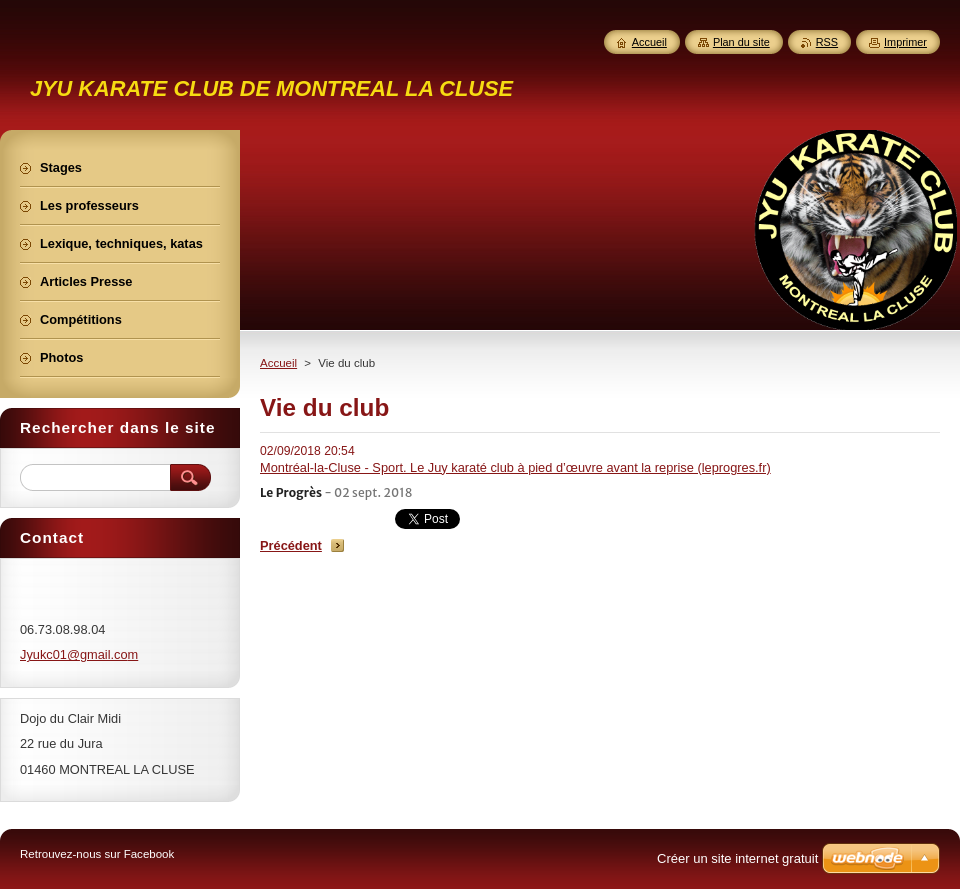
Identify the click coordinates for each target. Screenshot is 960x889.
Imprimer (905, 42)
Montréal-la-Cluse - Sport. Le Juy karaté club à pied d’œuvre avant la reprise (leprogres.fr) (515, 467)
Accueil (278, 363)
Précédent (291, 545)
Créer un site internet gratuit (737, 858)
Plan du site (741, 42)
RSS (827, 42)
